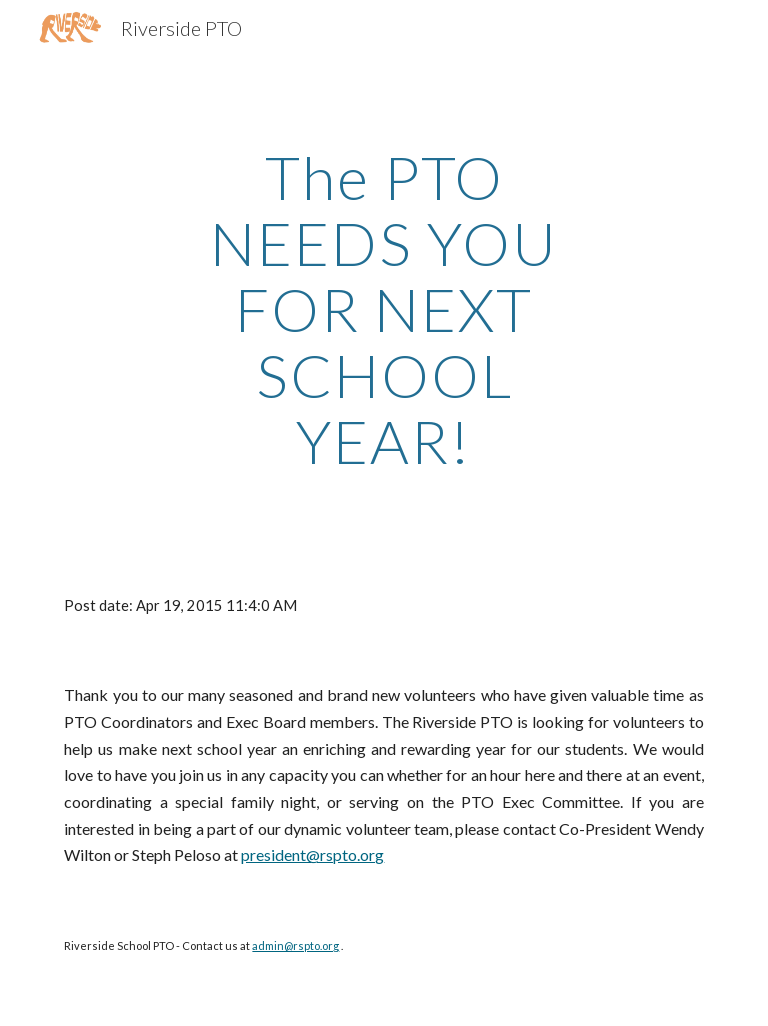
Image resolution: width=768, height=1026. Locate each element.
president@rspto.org (312, 854)
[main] (383, 309)
